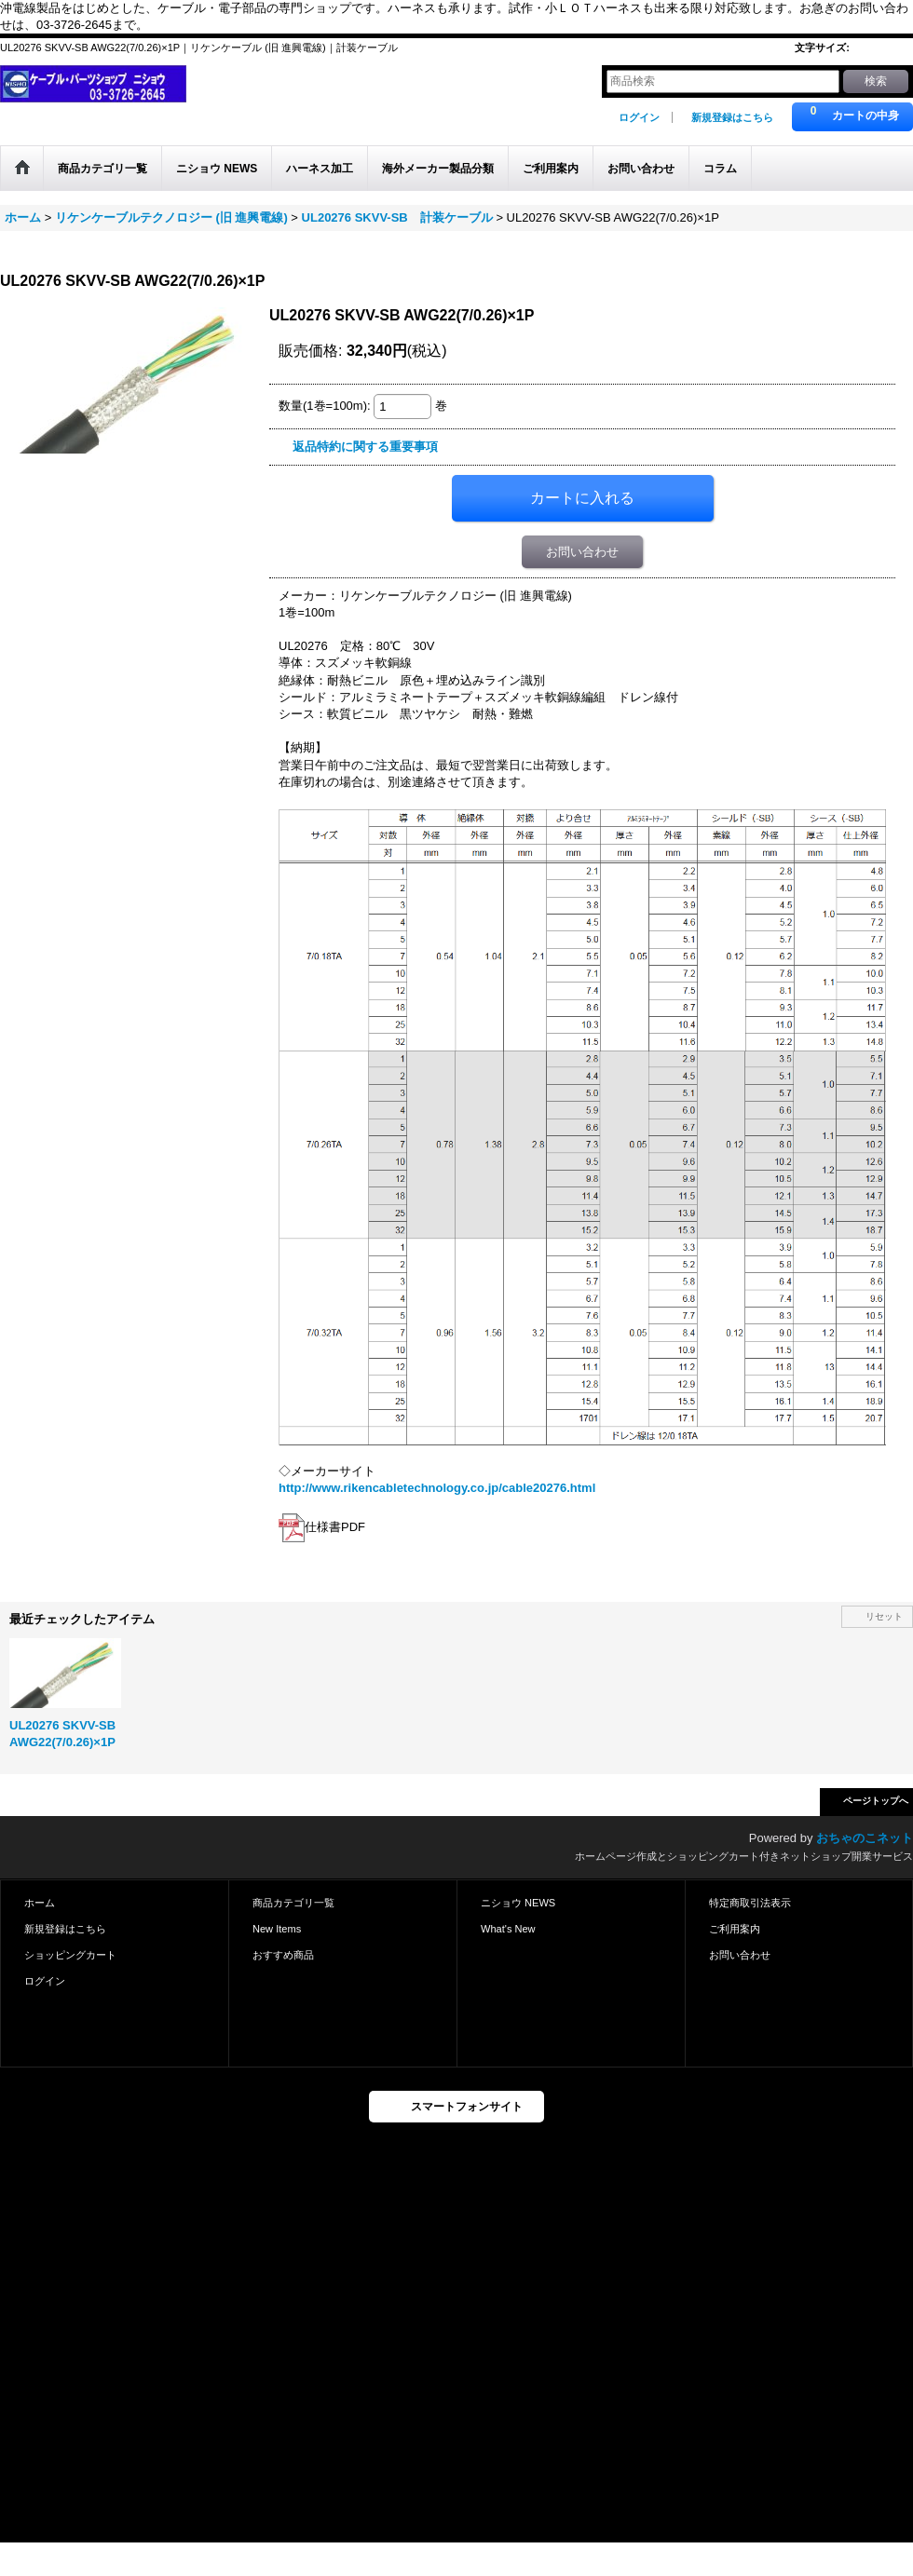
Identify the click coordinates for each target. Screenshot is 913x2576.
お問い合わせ (582, 552)
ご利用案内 (734, 1928)
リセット (884, 1616)
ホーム (39, 1902)
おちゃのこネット (864, 1838)
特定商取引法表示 (750, 1902)
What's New (508, 1928)
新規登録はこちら (732, 117)
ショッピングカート (70, 1954)
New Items (276, 1928)
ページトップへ (875, 1801)
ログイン (639, 117)
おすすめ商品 (283, 1954)
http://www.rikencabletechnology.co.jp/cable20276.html (437, 1488)
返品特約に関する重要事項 (365, 447)
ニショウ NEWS (518, 1902)
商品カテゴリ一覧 (293, 1902)
